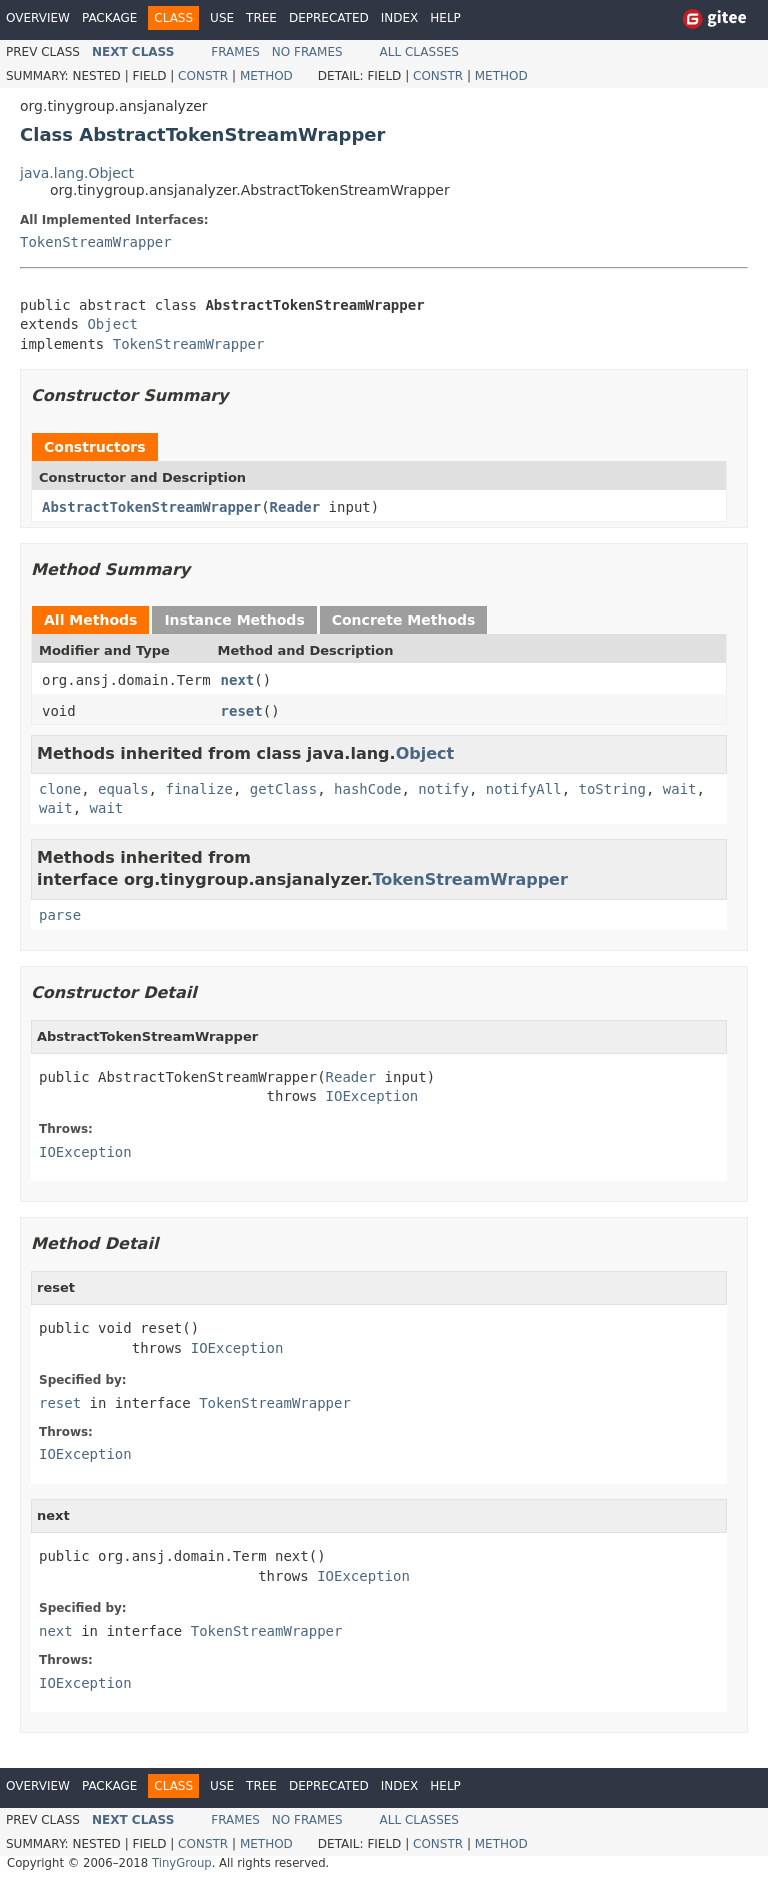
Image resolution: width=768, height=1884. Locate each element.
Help (445, 18)
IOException (372, 1096)
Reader (295, 507)
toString (612, 789)
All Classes (419, 52)
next (238, 680)
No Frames (307, 52)
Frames (235, 52)
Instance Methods (234, 620)
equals (123, 789)
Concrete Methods (404, 620)
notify (443, 789)
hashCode (367, 789)
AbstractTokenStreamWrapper (151, 507)
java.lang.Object (77, 173)
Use (222, 18)
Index (400, 18)
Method (266, 76)
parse (60, 915)
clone (60, 789)
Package (109, 18)
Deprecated (329, 18)
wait (680, 789)
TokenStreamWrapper (96, 242)
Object (112, 324)
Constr (203, 76)
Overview (38, 18)
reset (242, 711)
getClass (283, 789)
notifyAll (524, 789)
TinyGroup (182, 1863)
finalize (198, 789)
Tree (261, 18)
